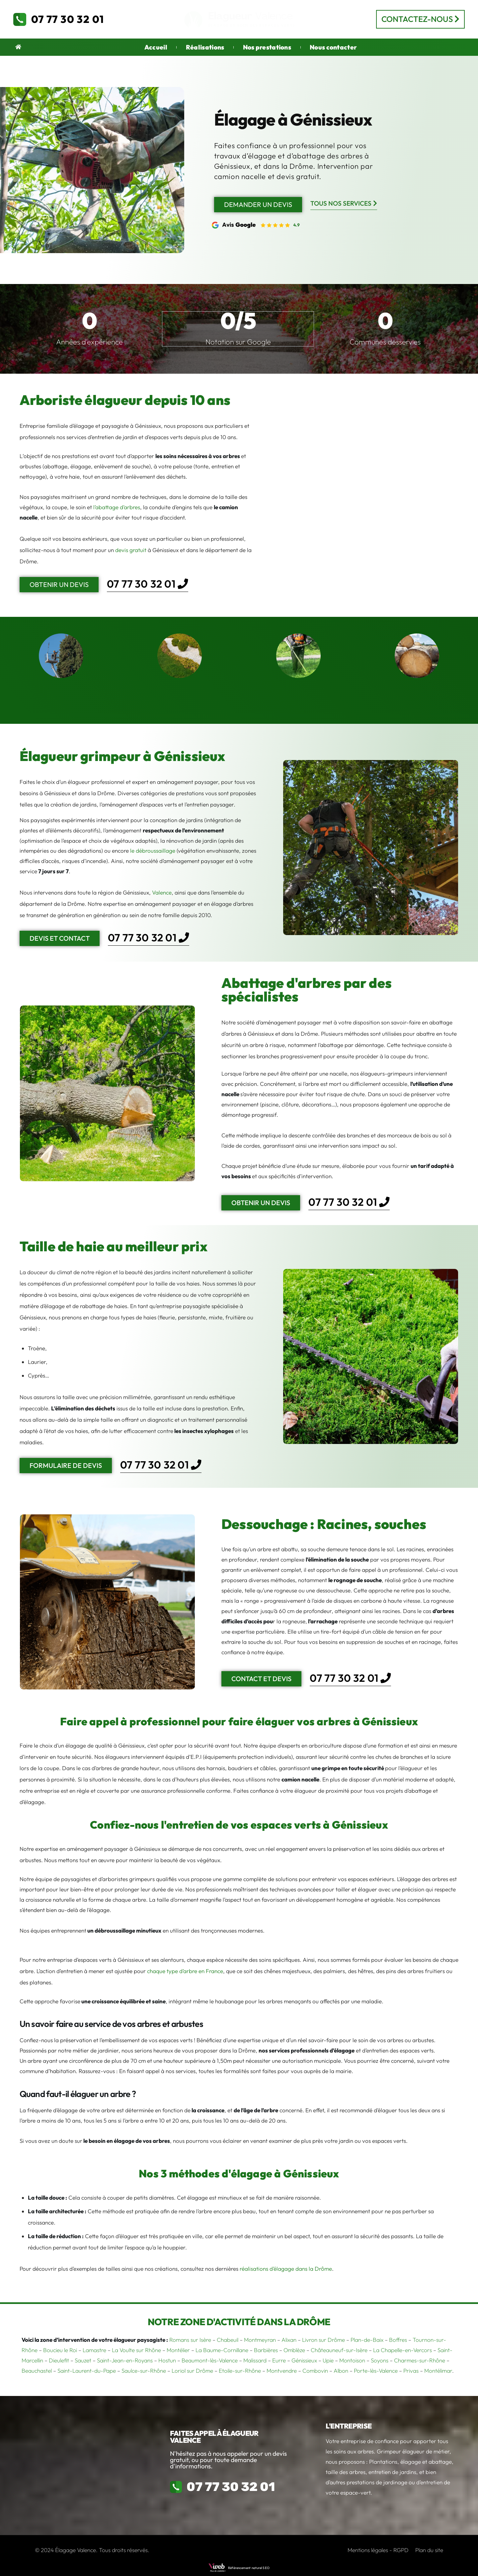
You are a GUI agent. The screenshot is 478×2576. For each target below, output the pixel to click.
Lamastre (94, 2349)
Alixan (288, 2339)
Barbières (266, 2349)
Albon (341, 2370)
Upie (328, 2360)
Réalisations (205, 47)
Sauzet (83, 2360)
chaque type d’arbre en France (185, 1970)
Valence (162, 892)
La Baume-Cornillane (222, 2349)
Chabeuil (227, 2339)
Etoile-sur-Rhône (240, 2370)
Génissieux (304, 2360)
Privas (411, 2370)
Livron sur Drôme (323, 2339)
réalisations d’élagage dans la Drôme (286, 2268)
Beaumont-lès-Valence (210, 2360)
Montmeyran (260, 2339)
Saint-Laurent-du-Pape (86, 2370)
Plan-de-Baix (367, 2339)
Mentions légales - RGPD (378, 2549)
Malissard (255, 2360)
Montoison (352, 2360)
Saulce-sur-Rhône (143, 2370)
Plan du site (429, 2549)
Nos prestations (267, 47)
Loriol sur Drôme (192, 2370)
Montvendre (282, 2370)
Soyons (379, 2360)
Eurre (279, 2360)
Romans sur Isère (190, 2339)
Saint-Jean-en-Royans (125, 2360)
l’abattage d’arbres (116, 507)
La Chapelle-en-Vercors (402, 2349)
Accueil (155, 47)
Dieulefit (59, 2360)
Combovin (315, 2370)
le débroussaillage (152, 850)
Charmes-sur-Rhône (419, 2360)
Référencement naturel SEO (249, 2568)
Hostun (167, 2360)
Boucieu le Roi (60, 2349)
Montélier (178, 2349)
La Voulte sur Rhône (136, 2349)
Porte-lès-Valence (376, 2370)
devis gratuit (130, 549)
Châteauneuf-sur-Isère (339, 2349)
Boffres (398, 2339)
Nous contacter (333, 47)
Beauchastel (37, 2370)
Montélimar (438, 2370)
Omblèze (294, 2349)
